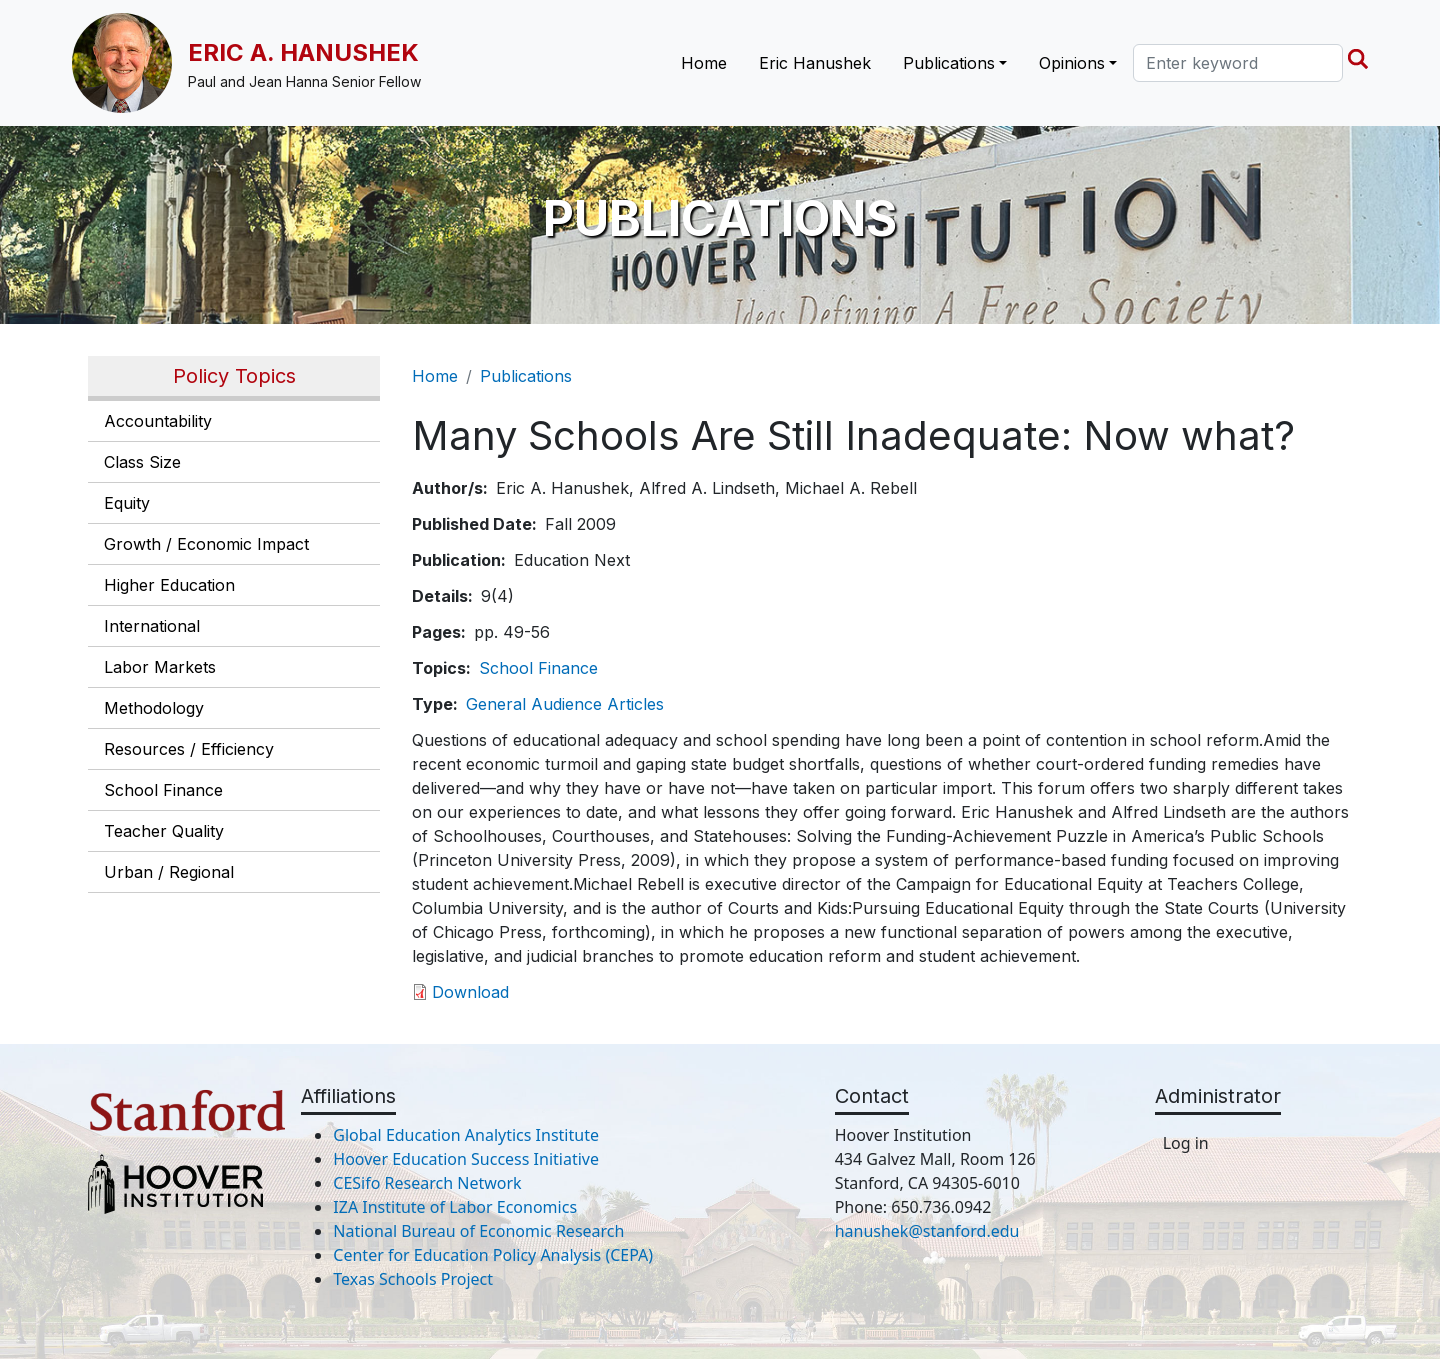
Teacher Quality (164, 831)
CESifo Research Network (427, 1183)
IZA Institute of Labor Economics (455, 1207)
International (152, 626)
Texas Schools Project (413, 1279)
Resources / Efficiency (189, 749)
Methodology (154, 708)
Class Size (142, 462)
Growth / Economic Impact (206, 544)
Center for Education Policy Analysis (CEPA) (493, 1255)
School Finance (163, 790)
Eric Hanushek (815, 63)
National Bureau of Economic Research (478, 1231)
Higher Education (169, 585)
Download (470, 992)
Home (704, 63)
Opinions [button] (1072, 63)
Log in (1186, 1143)
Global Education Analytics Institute (466, 1135)
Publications (526, 376)
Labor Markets (160, 667)
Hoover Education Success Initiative (466, 1159)
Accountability (158, 421)
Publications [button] (949, 63)
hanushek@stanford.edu (927, 1231)
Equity (127, 503)
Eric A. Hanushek (303, 52)
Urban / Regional (169, 872)
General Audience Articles (565, 704)
